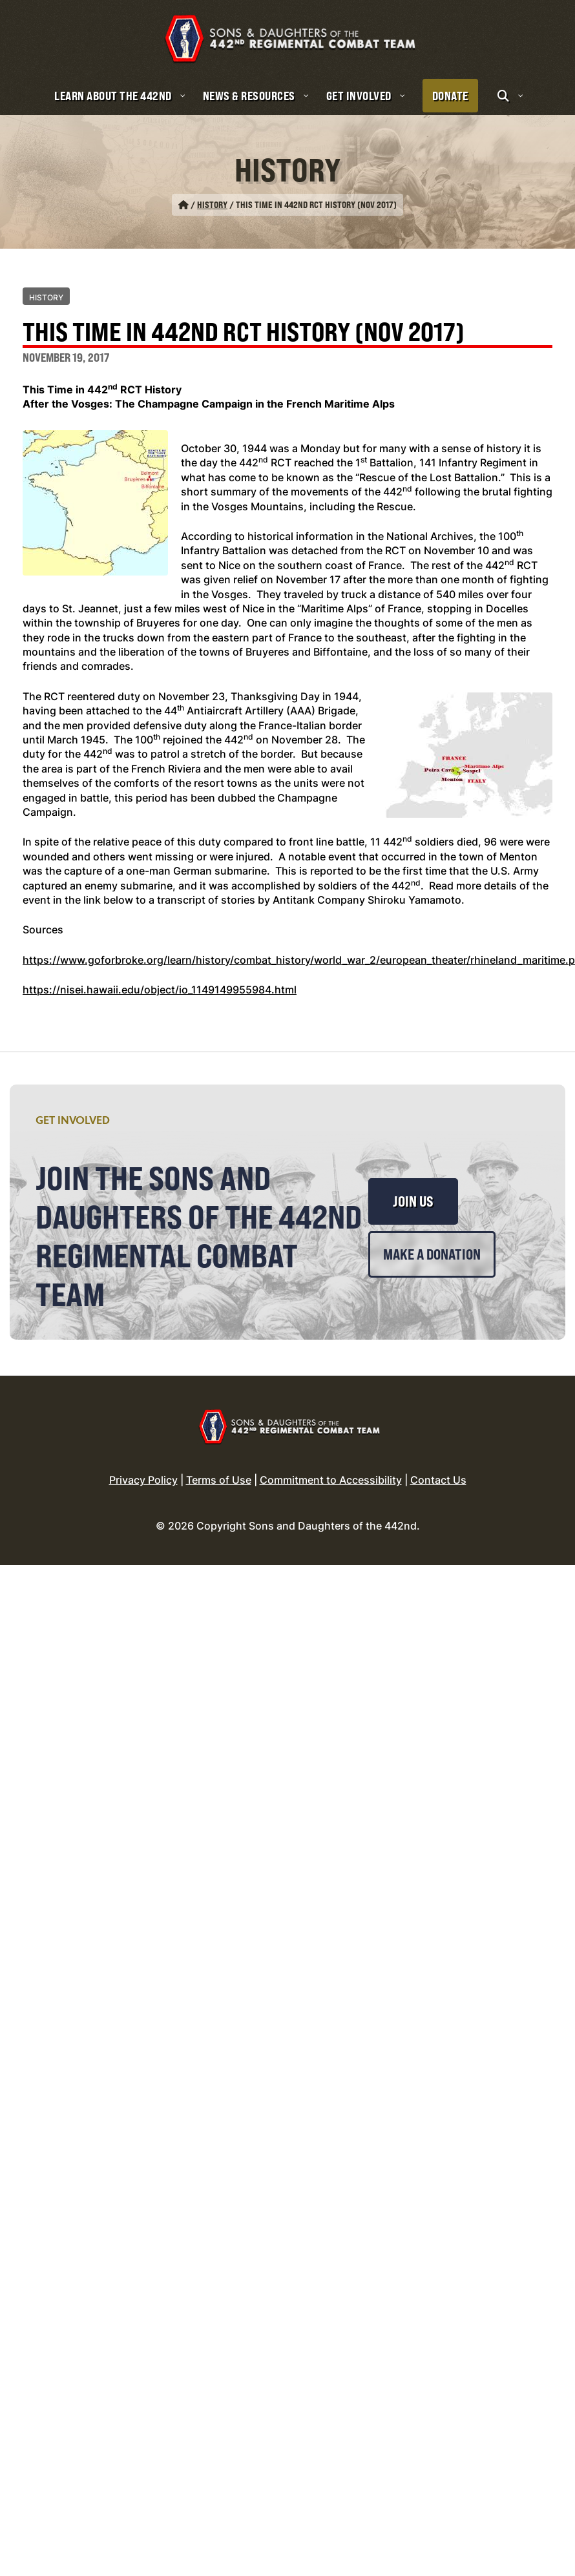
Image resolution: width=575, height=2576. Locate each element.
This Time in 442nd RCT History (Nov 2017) (244, 318)
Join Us (413, 1186)
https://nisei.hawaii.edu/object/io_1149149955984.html (160, 975)
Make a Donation (432, 1239)
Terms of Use (218, 1465)
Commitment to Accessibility (331, 1465)
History (212, 189)
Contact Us (438, 1465)
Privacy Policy (143, 1465)
